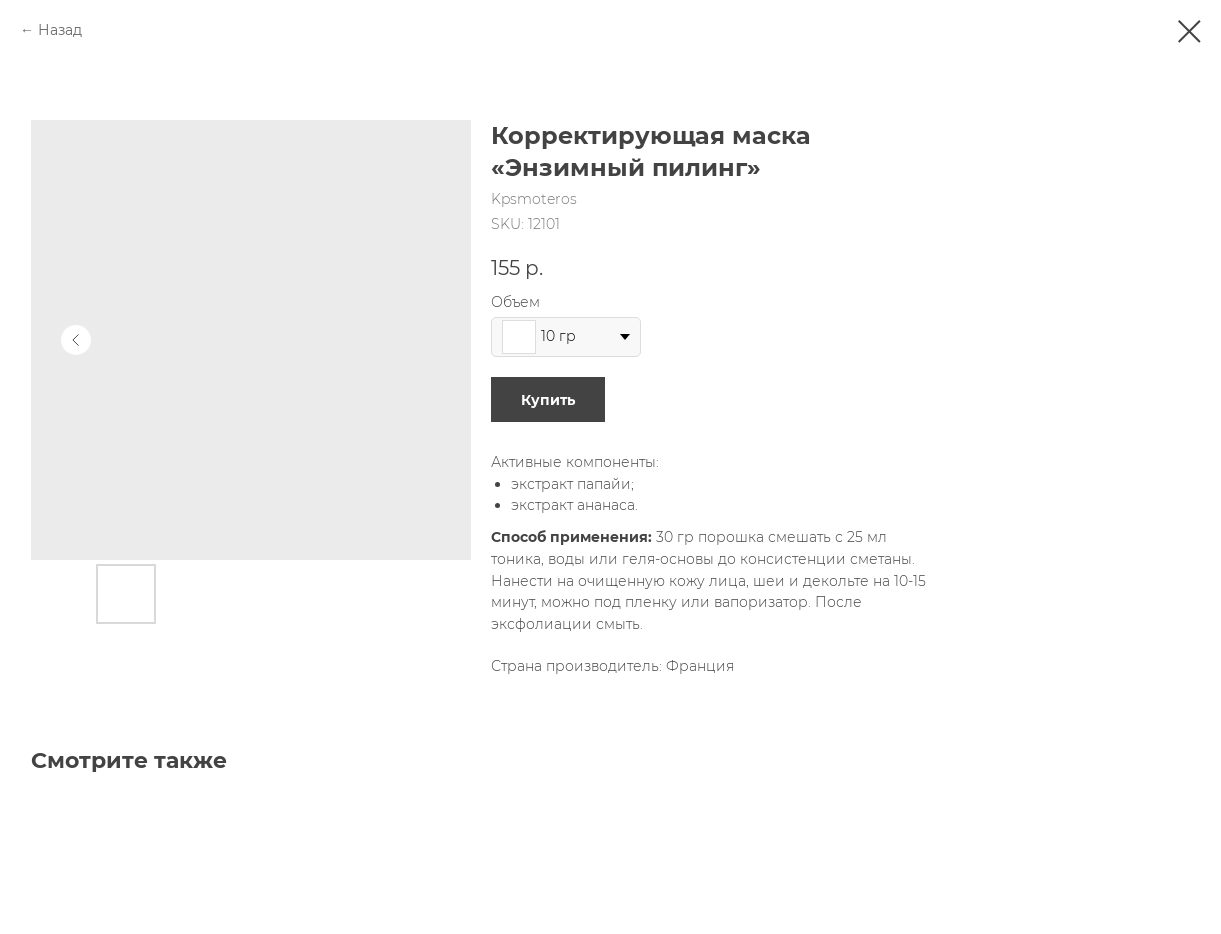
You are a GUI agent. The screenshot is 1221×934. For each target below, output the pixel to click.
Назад (60, 30)
